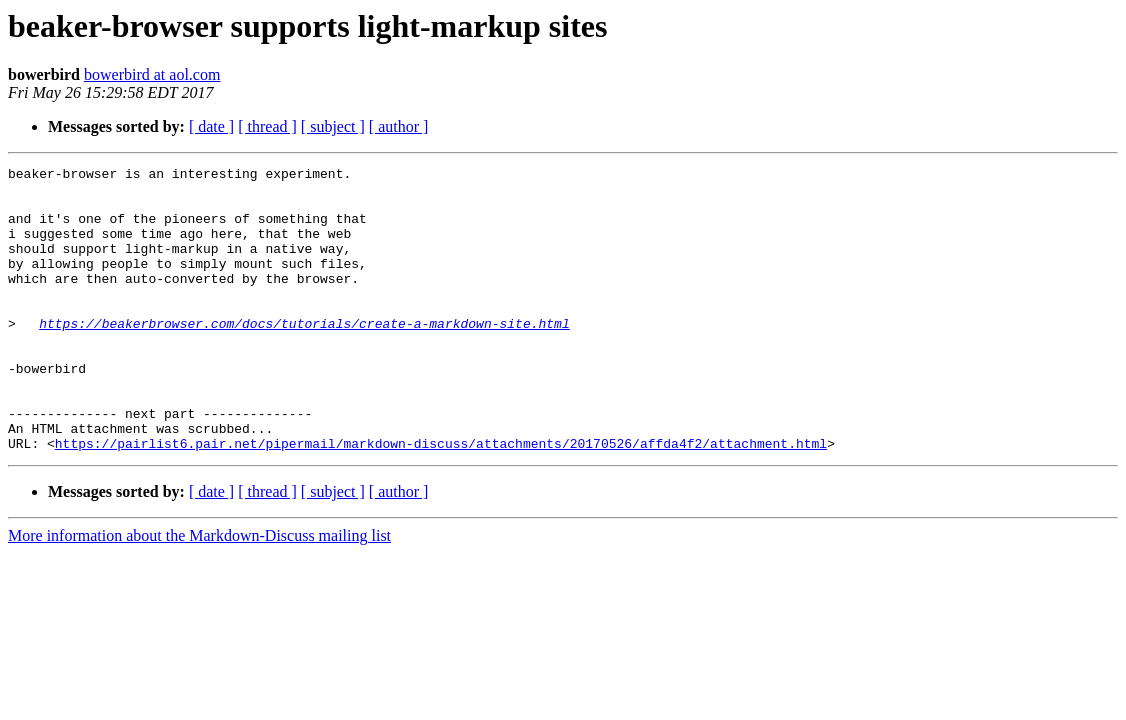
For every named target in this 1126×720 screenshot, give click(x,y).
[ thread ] (267, 126)
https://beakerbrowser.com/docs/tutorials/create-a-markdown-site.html (304, 356)
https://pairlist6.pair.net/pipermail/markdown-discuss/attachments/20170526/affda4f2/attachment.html (441, 500)
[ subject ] (333, 126)
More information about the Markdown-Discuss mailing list (199, 592)
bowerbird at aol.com (152, 74)
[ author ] (399, 126)
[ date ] (211, 126)
